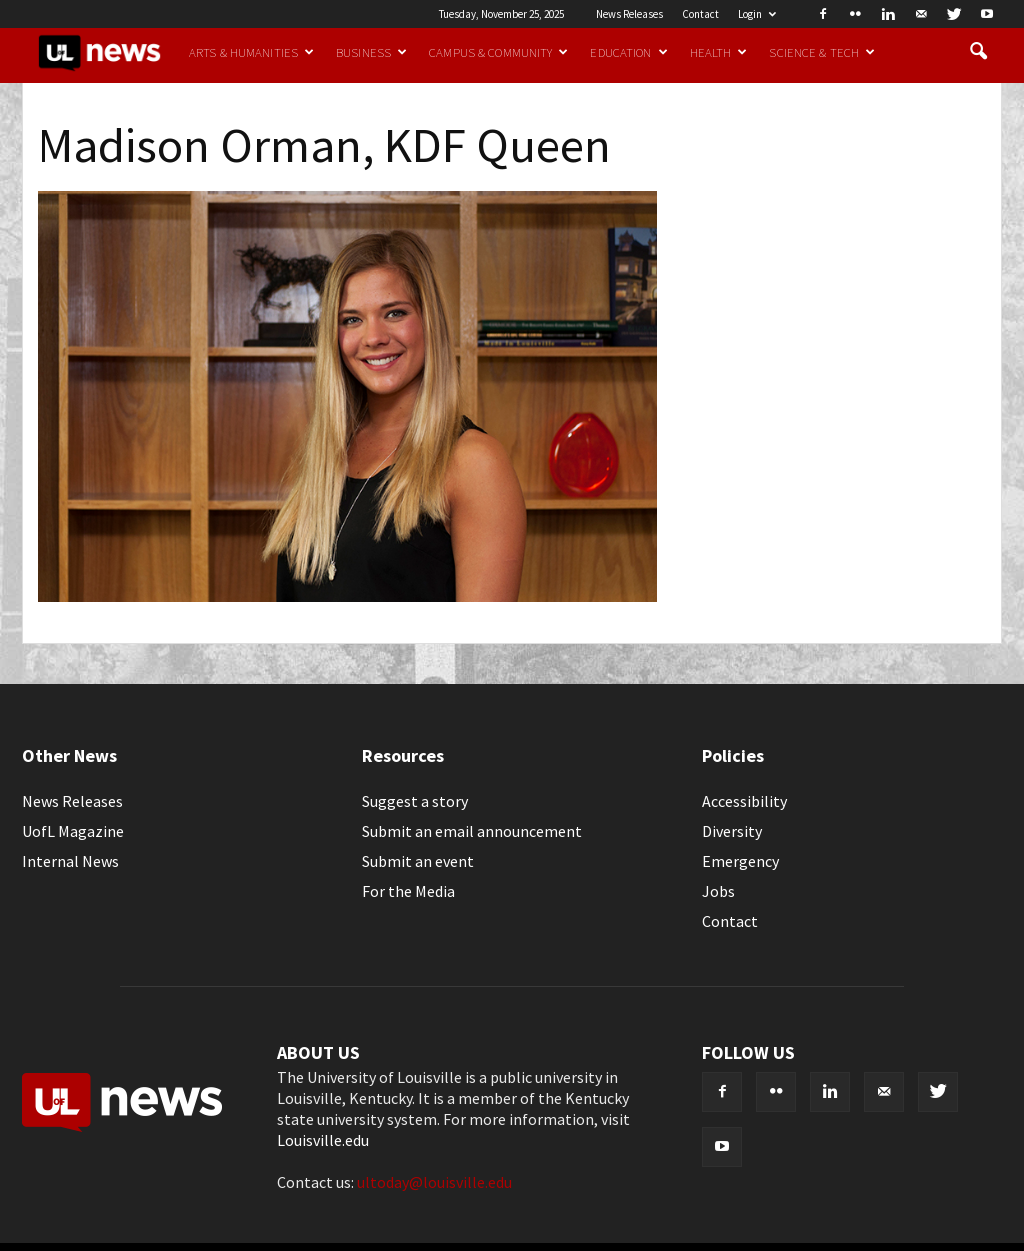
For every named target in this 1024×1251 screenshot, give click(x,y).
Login (757, 14)
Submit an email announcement (472, 831)
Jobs (718, 891)
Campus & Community (498, 52)
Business (371, 52)
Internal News (70, 861)
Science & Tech (822, 52)
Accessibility (744, 801)
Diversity (732, 831)
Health (719, 52)
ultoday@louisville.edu (434, 1182)
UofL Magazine (73, 831)
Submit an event (418, 861)
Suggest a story (415, 801)
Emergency (740, 861)
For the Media (408, 891)
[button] (978, 52)
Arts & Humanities (251, 52)
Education (628, 52)
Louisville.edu (323, 1140)
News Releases (629, 14)
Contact (700, 14)
